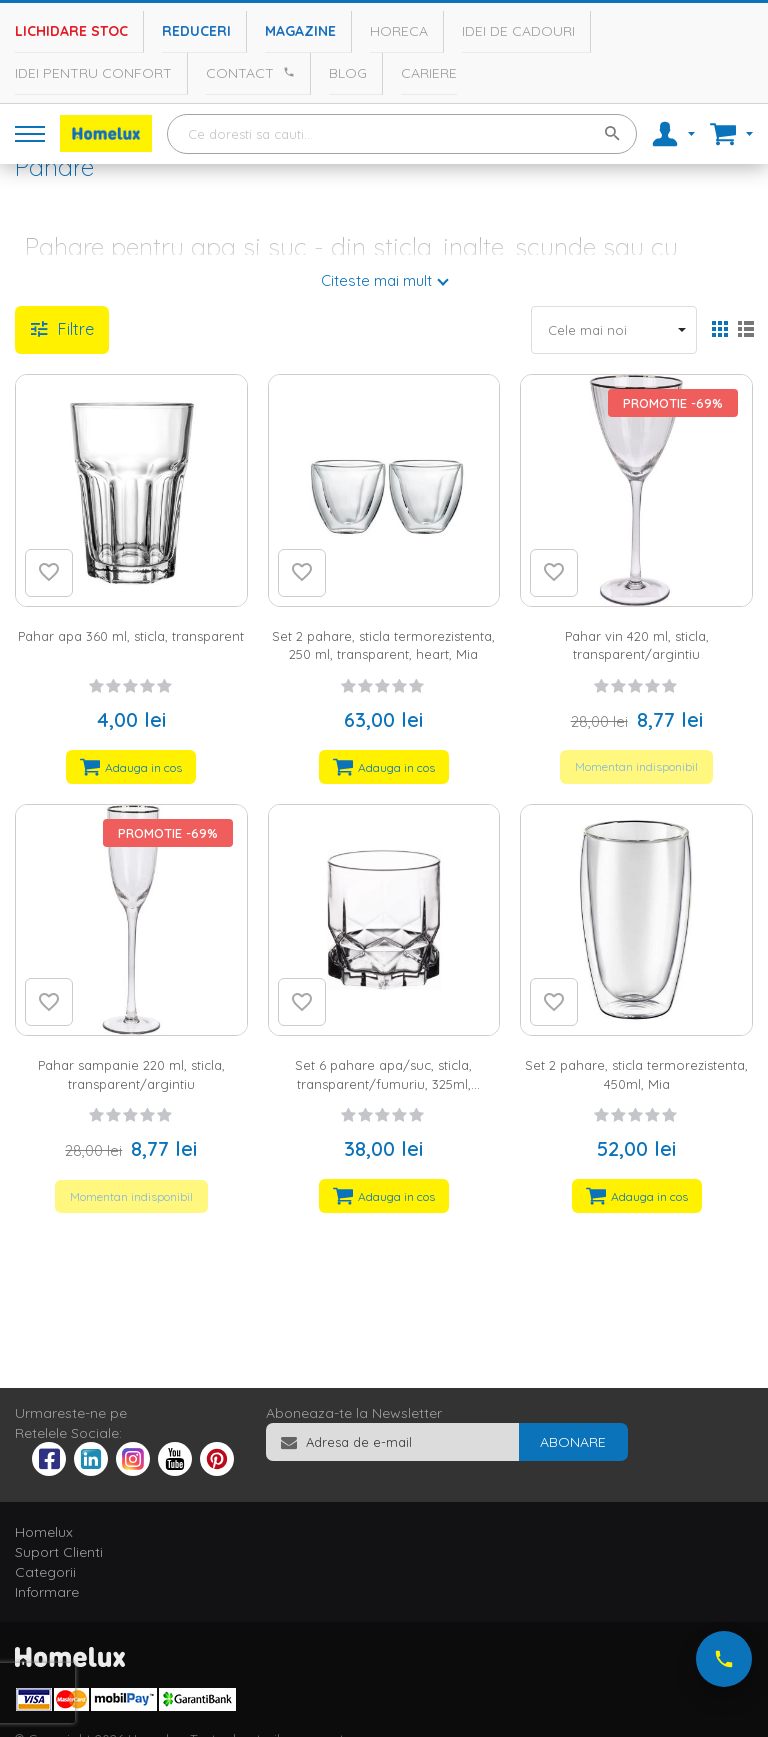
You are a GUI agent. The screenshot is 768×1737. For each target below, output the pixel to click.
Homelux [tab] (44, 1532)
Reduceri (196, 31)
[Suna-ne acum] (724, 1659)
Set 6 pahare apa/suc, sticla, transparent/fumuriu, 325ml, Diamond (383, 1083)
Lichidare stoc (71, 31)
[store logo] (106, 133)
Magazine (300, 31)
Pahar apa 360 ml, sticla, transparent (131, 636)
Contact (240, 73)
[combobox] (402, 134)
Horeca (399, 31)
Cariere (429, 73)
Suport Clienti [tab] (59, 1552)
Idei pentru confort (93, 73)
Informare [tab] (47, 1592)
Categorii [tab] (45, 1572)
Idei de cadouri (518, 31)
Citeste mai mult (376, 280)
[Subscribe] (573, 1442)
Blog (348, 73)
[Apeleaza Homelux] (286, 72)
